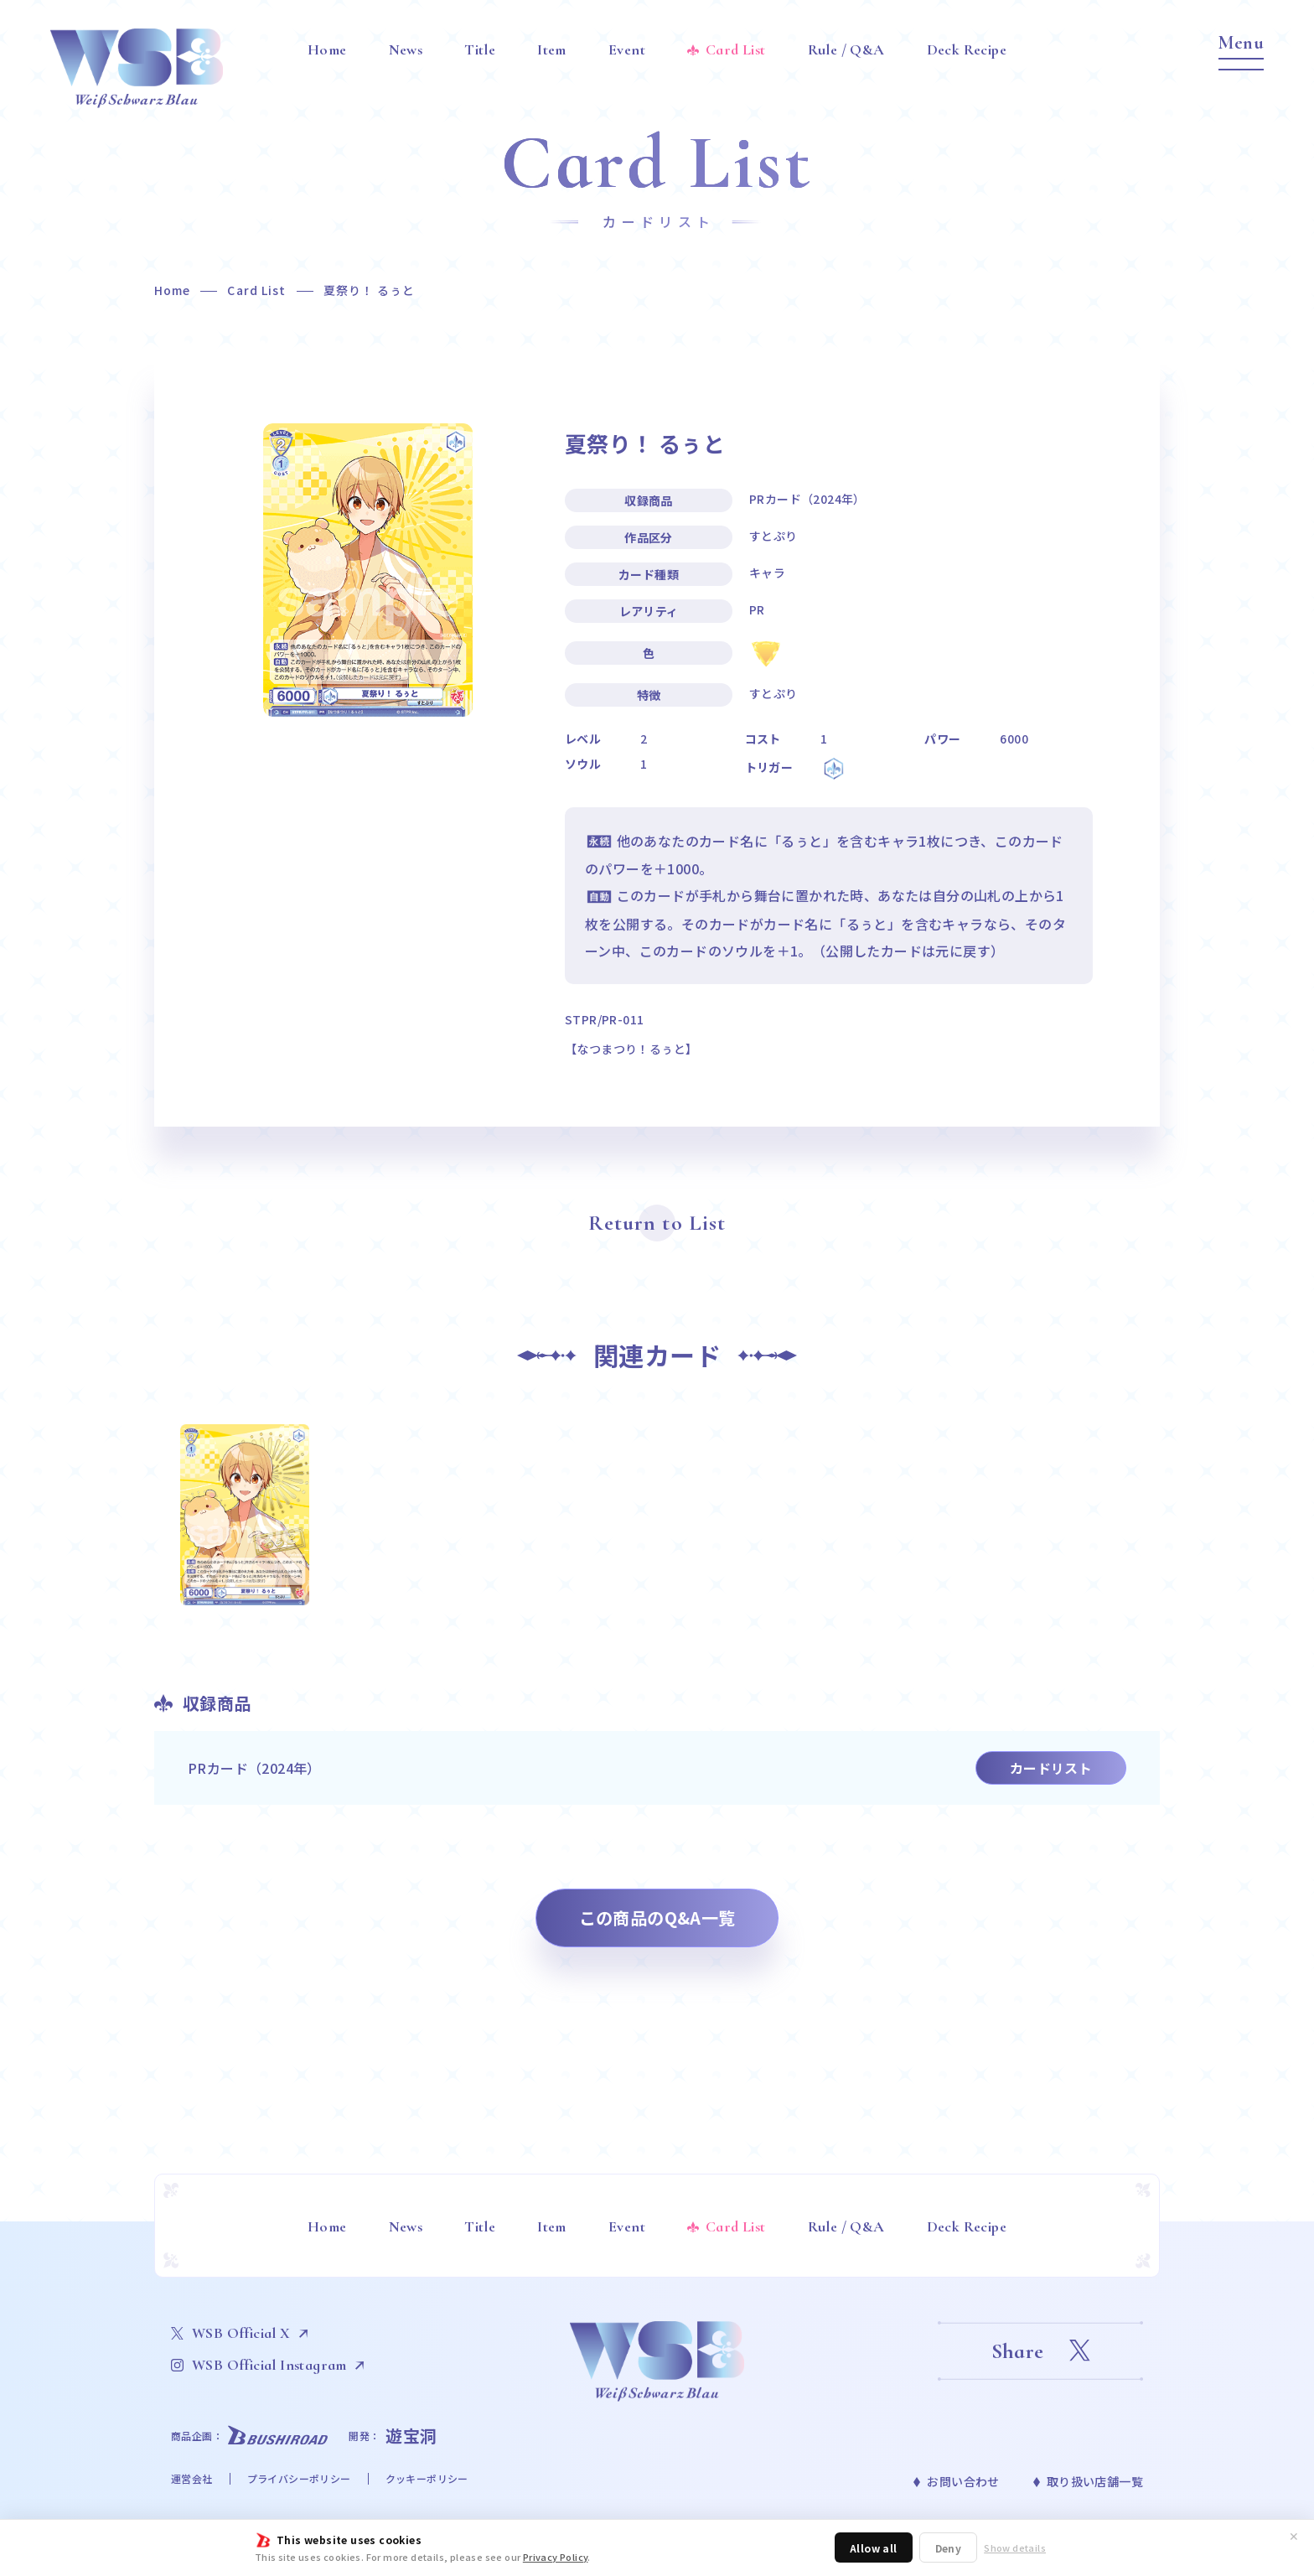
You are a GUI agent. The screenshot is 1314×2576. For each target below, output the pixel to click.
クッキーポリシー (426, 2478)
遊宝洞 (411, 2435)
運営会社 (192, 2478)
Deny (948, 2548)
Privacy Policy (555, 2556)
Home (172, 290)
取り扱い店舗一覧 (1095, 2481)
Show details (1015, 2547)
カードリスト (1051, 1768)
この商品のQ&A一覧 (657, 1917)
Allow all (874, 2548)
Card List (256, 290)
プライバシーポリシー (299, 2478)
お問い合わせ (963, 2481)
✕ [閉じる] (1294, 2535)
